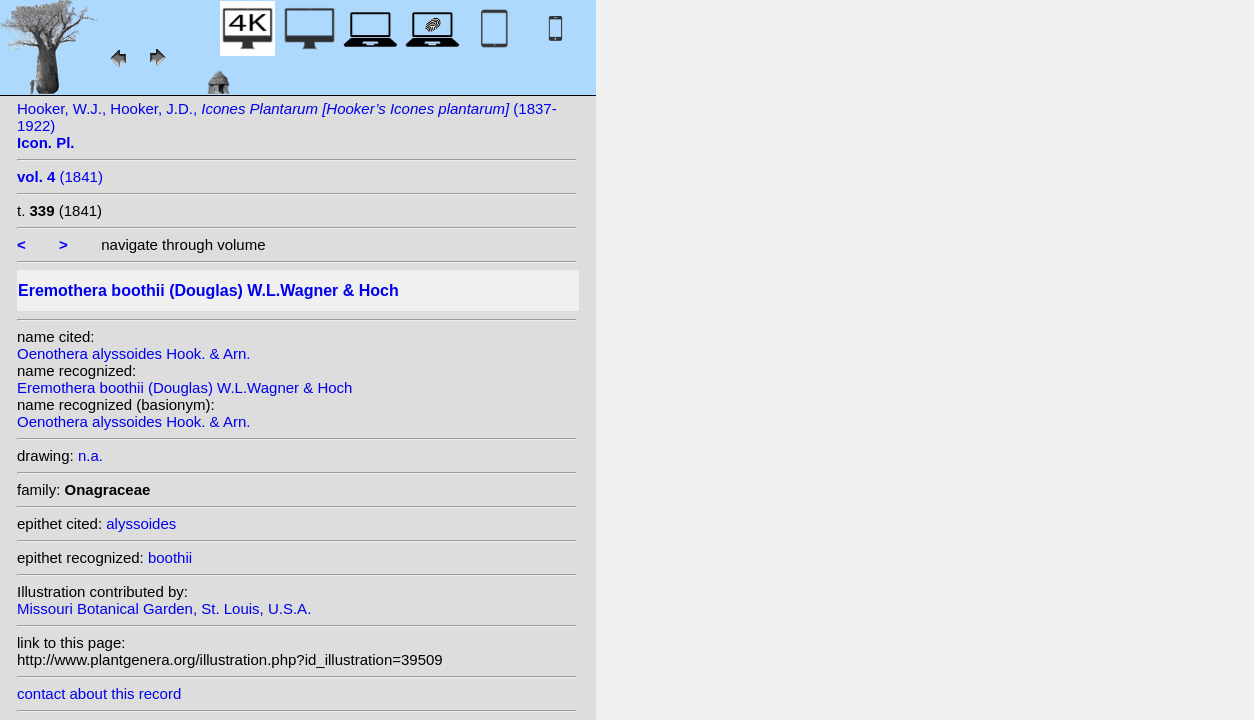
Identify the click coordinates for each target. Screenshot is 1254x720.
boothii (170, 557)
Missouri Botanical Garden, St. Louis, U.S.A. (164, 608)
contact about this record (99, 693)
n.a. (90, 455)
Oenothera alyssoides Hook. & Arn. (133, 353)
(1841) (60, 176)
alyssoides (141, 523)
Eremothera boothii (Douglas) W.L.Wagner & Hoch (184, 387)
